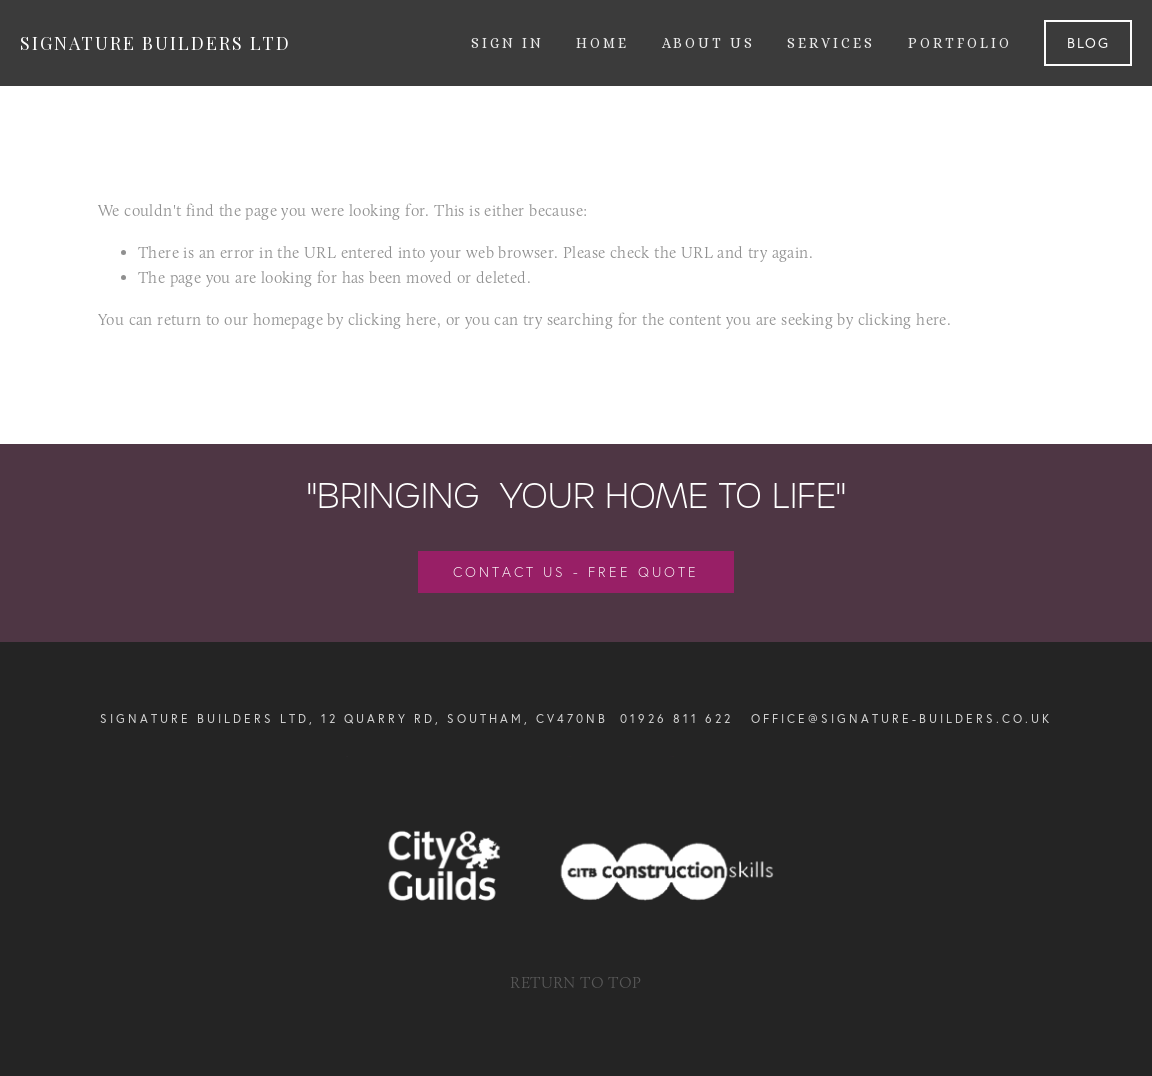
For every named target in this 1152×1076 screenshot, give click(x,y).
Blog (1088, 43)
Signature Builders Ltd (155, 43)
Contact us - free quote (576, 572)
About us (708, 43)
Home (602, 43)
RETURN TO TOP (575, 982)
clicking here (392, 319)
